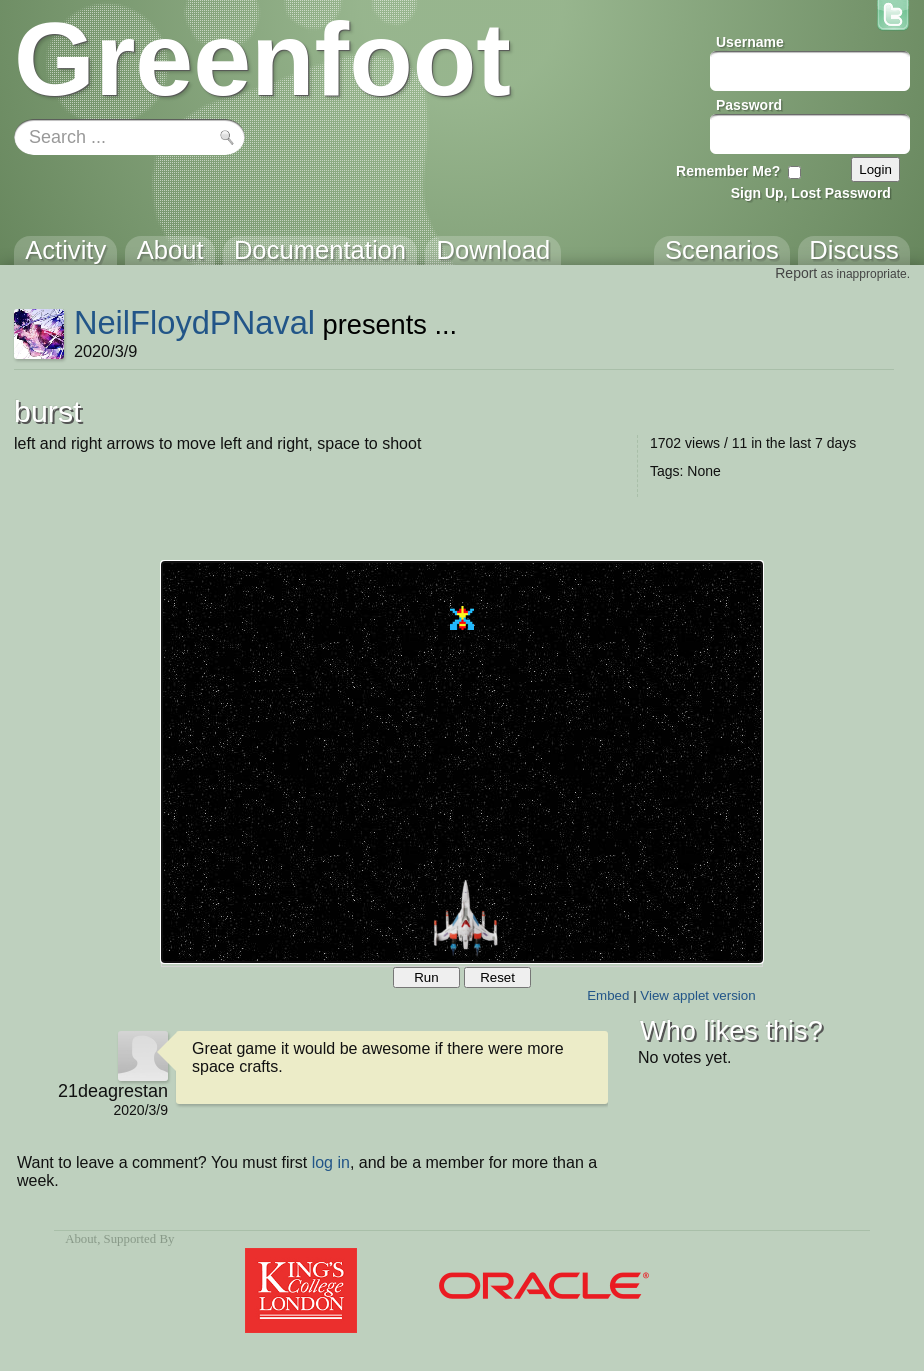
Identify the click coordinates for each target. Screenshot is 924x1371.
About (81, 1239)
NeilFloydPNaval (194, 322)
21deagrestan (113, 1091)
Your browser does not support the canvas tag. (462, 762)
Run (426, 977)
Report (796, 273)
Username (750, 42)
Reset (497, 977)
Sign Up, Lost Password (811, 193)
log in (331, 1162)
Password (749, 105)
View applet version (697, 995)
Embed (608, 995)
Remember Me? (728, 171)
